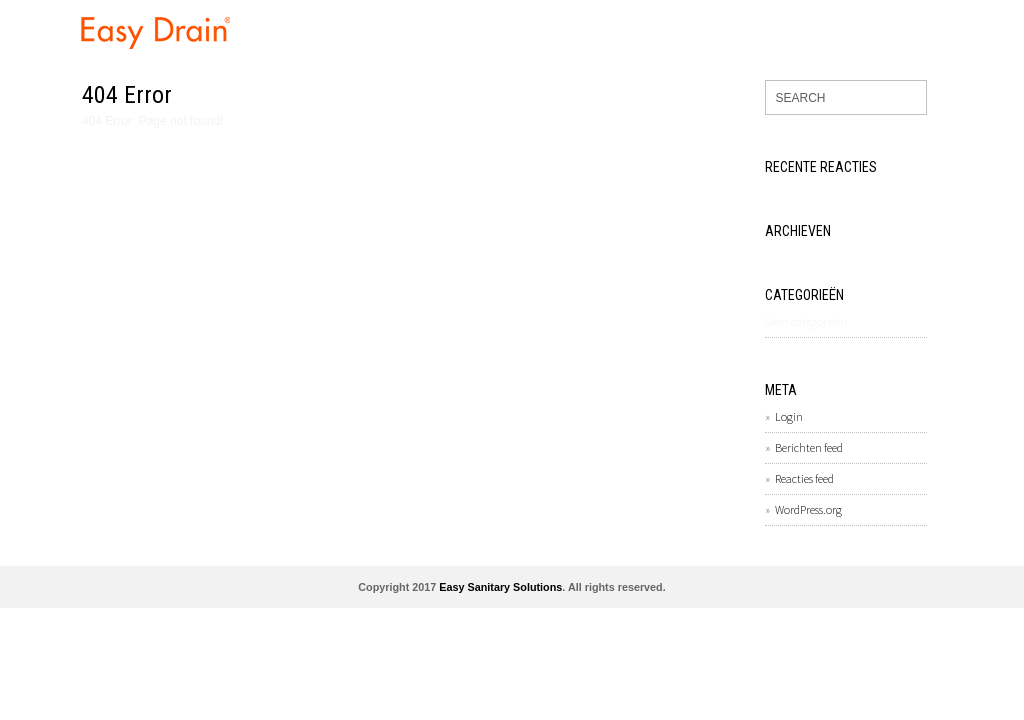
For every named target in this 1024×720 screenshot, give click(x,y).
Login (789, 416)
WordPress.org (808, 509)
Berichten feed (809, 447)
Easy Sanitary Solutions (500, 587)
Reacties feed (804, 478)
